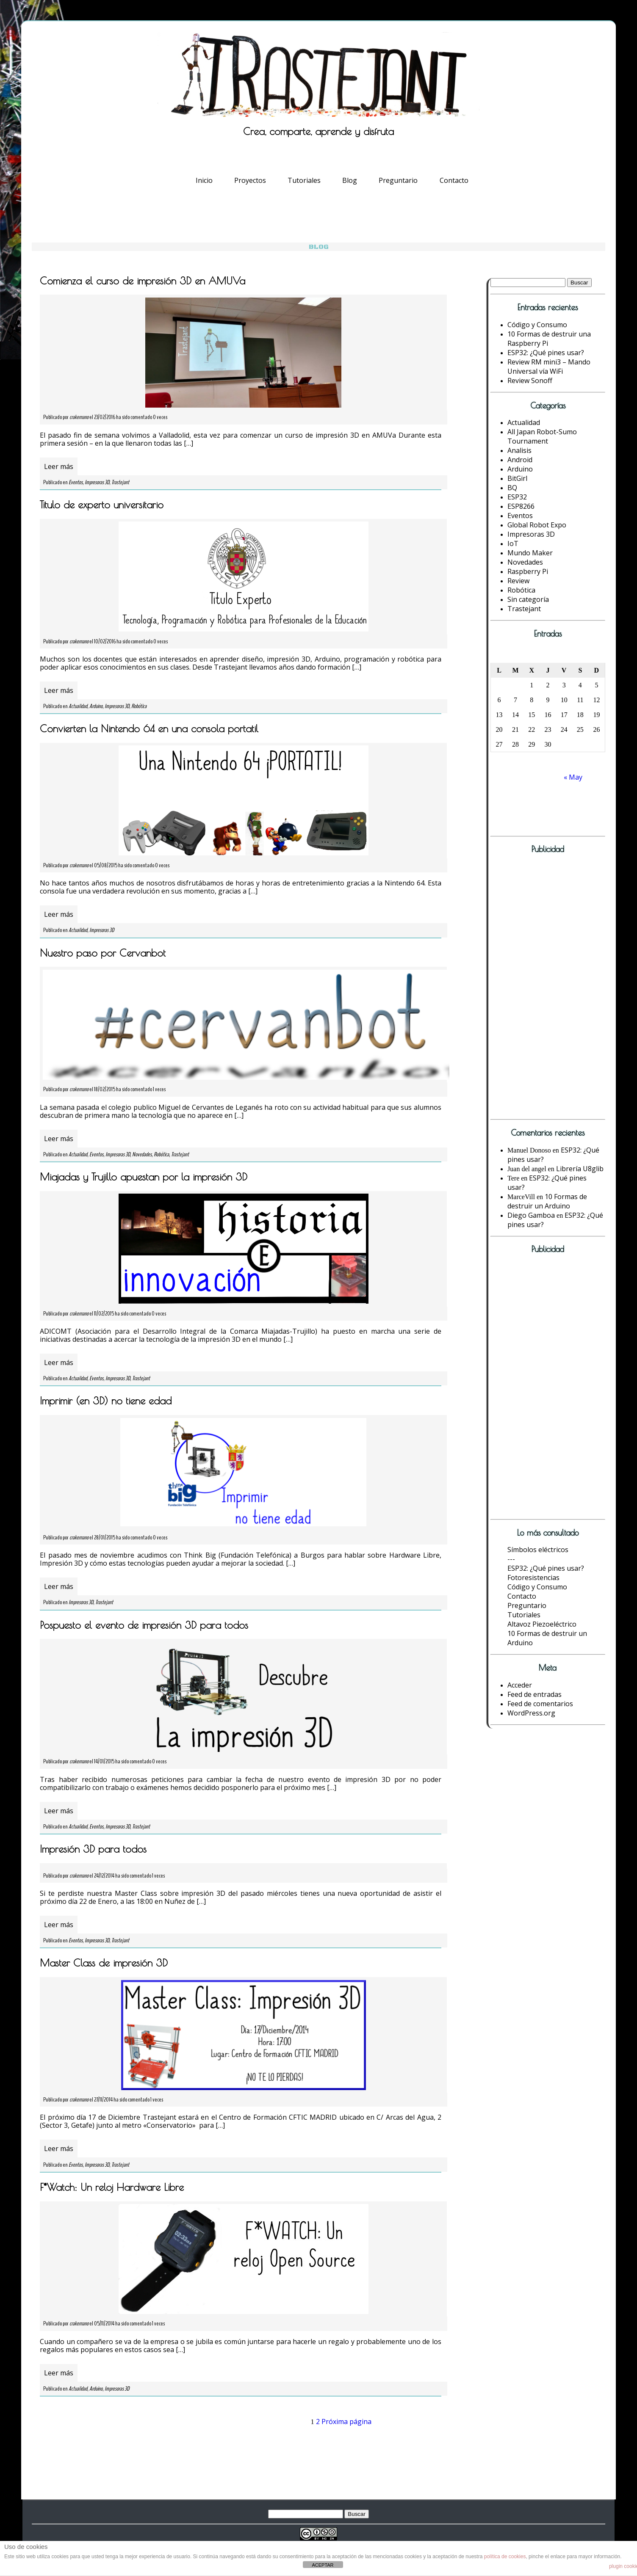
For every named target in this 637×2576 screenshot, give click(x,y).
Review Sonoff (529, 380)
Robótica (139, 706)
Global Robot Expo (536, 525)
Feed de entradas (534, 1694)
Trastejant (120, 482)
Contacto (454, 180)
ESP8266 (521, 506)
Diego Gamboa (531, 1215)
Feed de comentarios (540, 1703)
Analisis (519, 450)
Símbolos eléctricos (537, 1549)
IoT (512, 543)
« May (573, 777)
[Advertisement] (539, 989)
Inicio (204, 180)
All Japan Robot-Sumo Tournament (542, 436)
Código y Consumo (537, 324)
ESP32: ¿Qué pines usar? (545, 352)
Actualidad (78, 706)
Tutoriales (304, 180)
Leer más (58, 466)
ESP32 (517, 497)
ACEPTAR (322, 2565)
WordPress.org (531, 1713)
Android (519, 459)
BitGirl (517, 478)
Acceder (519, 1685)
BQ (512, 487)
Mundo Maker (530, 552)
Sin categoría (528, 599)
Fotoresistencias (533, 1577)
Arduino (95, 706)
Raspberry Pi (527, 571)
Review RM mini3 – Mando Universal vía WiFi (548, 366)
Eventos (76, 482)
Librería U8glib (580, 1168)
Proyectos (250, 180)
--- (511, 1559)
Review (518, 580)
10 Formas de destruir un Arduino (547, 1201)
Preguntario (398, 180)
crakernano (79, 417)
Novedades (142, 1154)
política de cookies (505, 2556)
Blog (349, 180)
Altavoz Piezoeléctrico (541, 1624)
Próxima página (346, 2421)
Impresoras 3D (97, 482)
